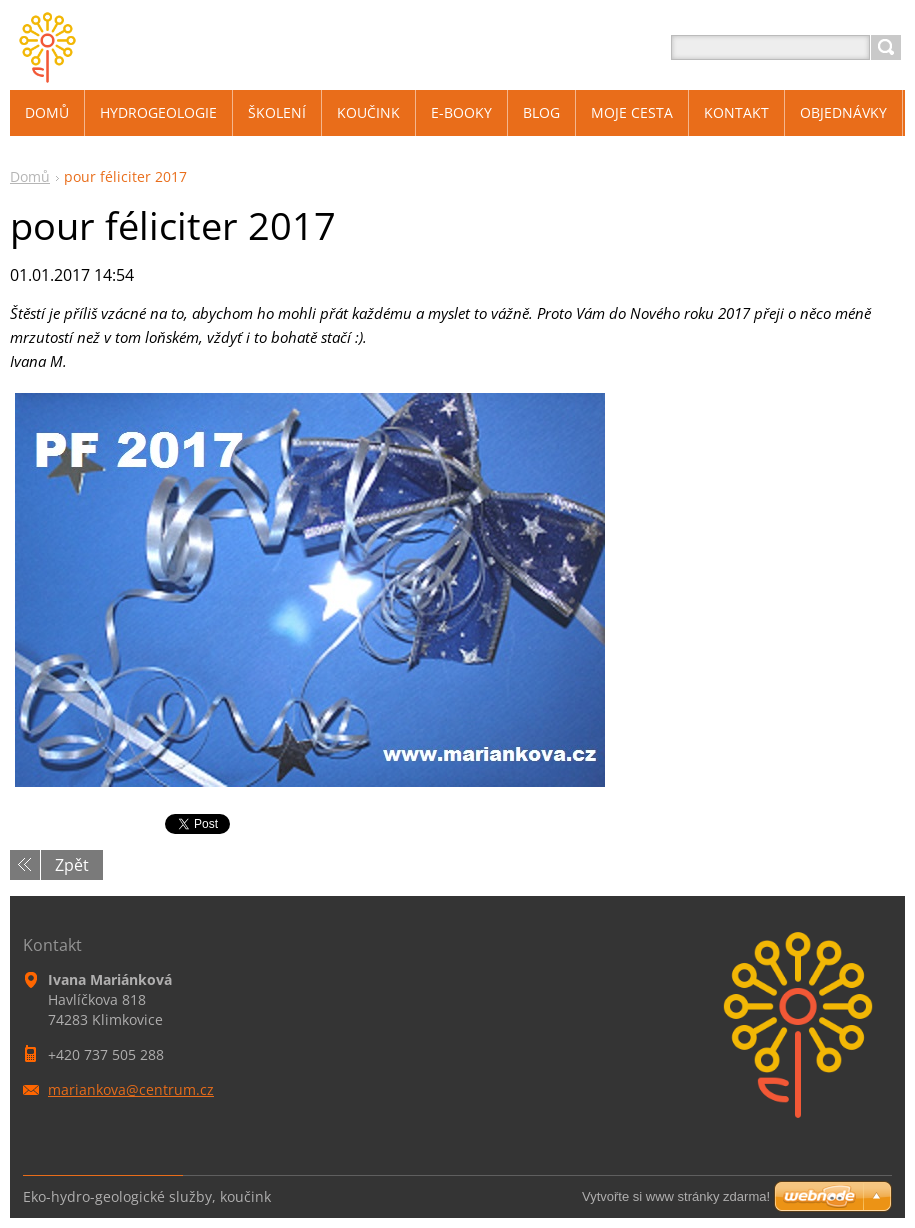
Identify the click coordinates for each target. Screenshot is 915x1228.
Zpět (72, 865)
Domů (30, 176)
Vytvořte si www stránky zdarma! (676, 1196)
